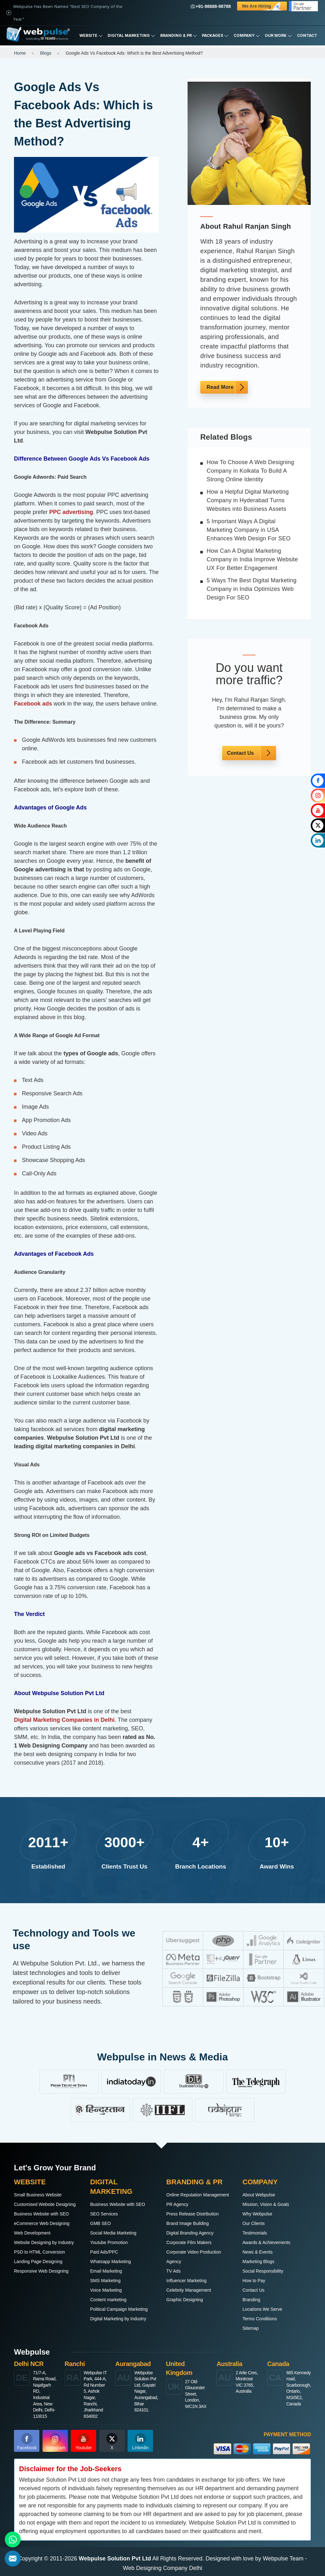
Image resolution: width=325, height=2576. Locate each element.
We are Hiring (263, 6)
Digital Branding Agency (190, 2232)
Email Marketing (106, 2271)
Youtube (84, 2441)
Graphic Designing (184, 2299)
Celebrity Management (188, 2290)
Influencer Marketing (186, 2280)
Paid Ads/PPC (104, 2252)
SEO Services (104, 2213)
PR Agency (177, 2204)
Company (247, 35)
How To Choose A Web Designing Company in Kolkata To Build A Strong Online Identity (250, 471)
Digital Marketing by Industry (118, 2318)
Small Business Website (38, 2194)
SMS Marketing (105, 2280)
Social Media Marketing (113, 2232)
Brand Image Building (187, 2223)
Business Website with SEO (41, 2213)
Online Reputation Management (197, 2194)
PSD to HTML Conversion (39, 2252)
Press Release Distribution (192, 2213)
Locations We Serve (262, 2309)
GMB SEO (100, 2223)
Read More (220, 387)
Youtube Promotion (109, 2242)
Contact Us (240, 753)
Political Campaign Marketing (119, 2309)
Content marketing (108, 2299)
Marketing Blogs (258, 2261)
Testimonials (254, 2232)
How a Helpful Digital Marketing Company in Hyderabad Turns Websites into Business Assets (248, 500)
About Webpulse (258, 2194)
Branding (251, 2299)
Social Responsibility (262, 2271)
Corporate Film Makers (188, 2242)
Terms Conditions (259, 2318)
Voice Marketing (106, 2290)
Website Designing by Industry (44, 2242)
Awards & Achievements (266, 2242)
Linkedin (140, 2441)
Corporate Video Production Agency (193, 2256)
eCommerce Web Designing (42, 2223)
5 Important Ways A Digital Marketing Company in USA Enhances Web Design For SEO (249, 530)
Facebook (26, 2441)
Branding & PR (178, 35)
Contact (307, 35)
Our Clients (253, 2223)
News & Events (257, 2252)
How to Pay (253, 2280)
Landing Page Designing (38, 2261)
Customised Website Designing (45, 2204)
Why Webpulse (257, 2213)
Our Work (278, 35)
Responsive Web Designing (41, 2271)
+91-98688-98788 (210, 6)
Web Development (32, 2232)
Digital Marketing (131, 35)
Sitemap (250, 2328)
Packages (215, 35)
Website (91, 35)
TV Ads (173, 2271)
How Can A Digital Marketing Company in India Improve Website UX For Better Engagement (252, 559)
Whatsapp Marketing (110, 2261)
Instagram (55, 2441)
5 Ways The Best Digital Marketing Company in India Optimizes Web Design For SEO (251, 589)
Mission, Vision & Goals (265, 2204)
